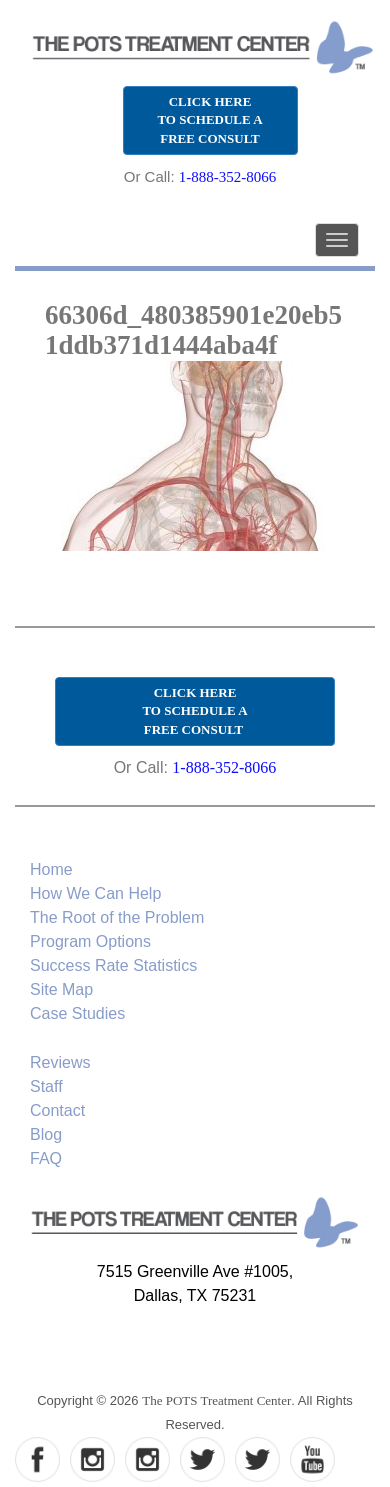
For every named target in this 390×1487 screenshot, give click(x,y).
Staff (46, 1086)
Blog (46, 1134)
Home (51, 869)
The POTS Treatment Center (216, 1400)
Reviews (60, 1062)
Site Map (61, 989)
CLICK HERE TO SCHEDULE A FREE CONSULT (209, 120)
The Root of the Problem (117, 917)
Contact (57, 1110)
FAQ (46, 1158)
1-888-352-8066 (228, 177)
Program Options (90, 941)
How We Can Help (95, 893)
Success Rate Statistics (113, 965)
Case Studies (77, 1013)
